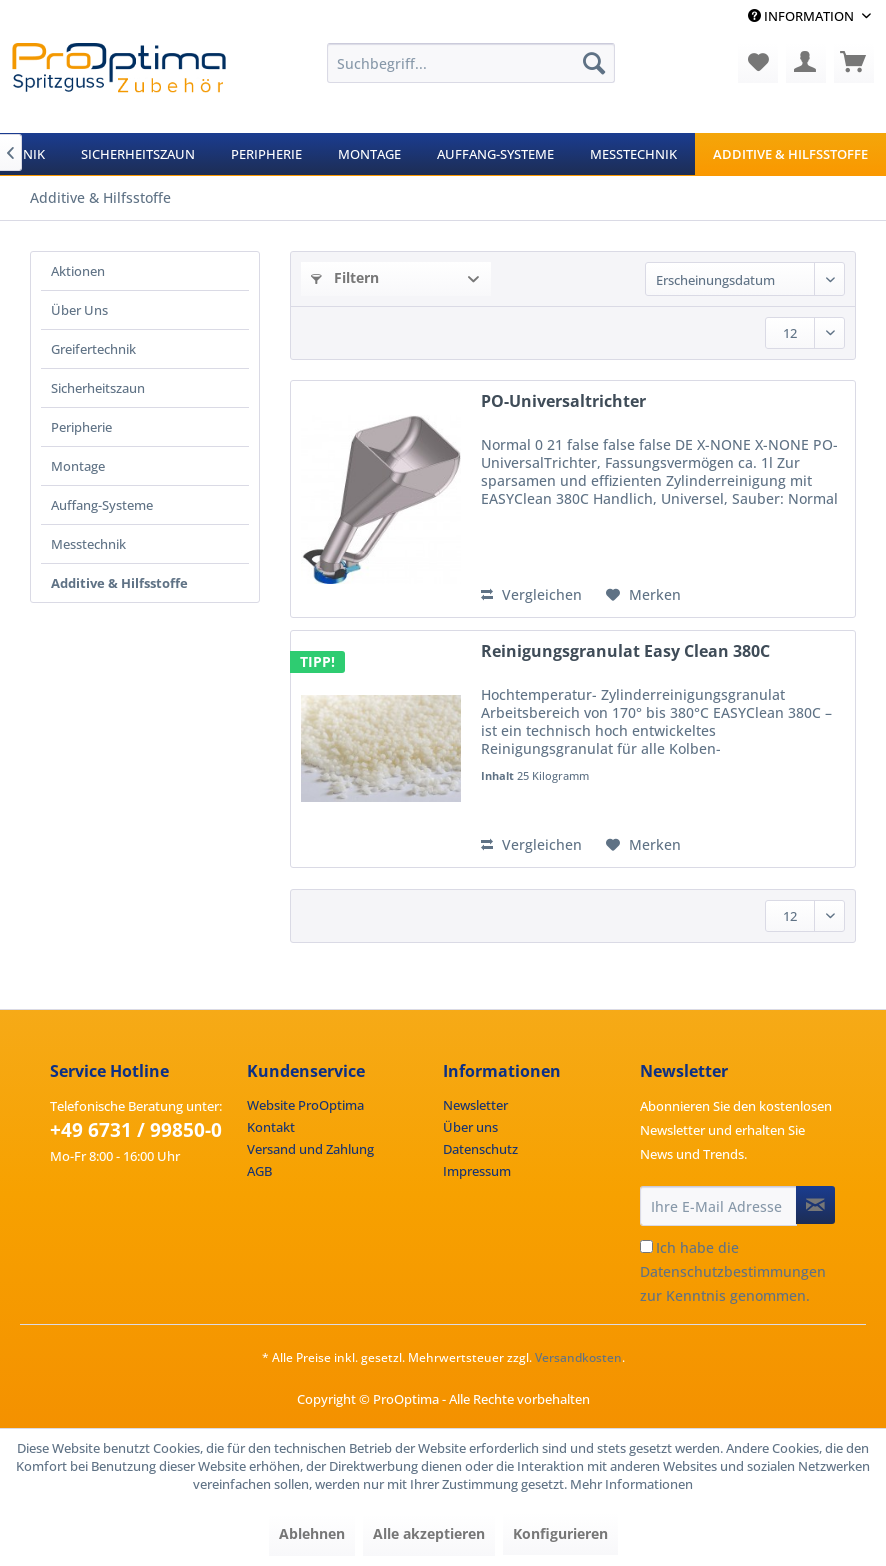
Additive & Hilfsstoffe (119, 583)
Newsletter (475, 1105)
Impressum (477, 1171)
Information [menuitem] (802, 16)
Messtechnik (88, 544)
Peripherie (81, 427)
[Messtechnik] (633, 154)
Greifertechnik (93, 349)
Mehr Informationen (631, 1484)
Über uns (470, 1127)
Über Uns (79, 310)
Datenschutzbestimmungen (733, 1271)
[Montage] (369, 154)
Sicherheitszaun (98, 388)
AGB (259, 1171)
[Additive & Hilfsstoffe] (790, 154)
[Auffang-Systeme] (495, 154)
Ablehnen (312, 1533)
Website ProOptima (305, 1105)
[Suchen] (594, 63)
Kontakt (271, 1127)
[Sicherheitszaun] (138, 154)
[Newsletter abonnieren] (815, 1205)
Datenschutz (480, 1149)
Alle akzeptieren (429, 1533)
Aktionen (78, 271)
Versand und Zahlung (310, 1149)
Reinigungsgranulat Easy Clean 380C (625, 651)
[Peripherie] (266, 154)
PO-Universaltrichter (563, 401)
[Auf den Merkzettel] (643, 595)
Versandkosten (578, 1357)
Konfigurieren (560, 1533)
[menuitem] (471, 63)
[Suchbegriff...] (471, 63)
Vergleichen (531, 594)
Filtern (345, 277)
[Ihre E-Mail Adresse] (718, 1206)
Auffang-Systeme (102, 505)
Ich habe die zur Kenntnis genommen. (733, 1271)
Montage (78, 466)
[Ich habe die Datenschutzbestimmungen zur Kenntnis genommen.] (646, 1246)
